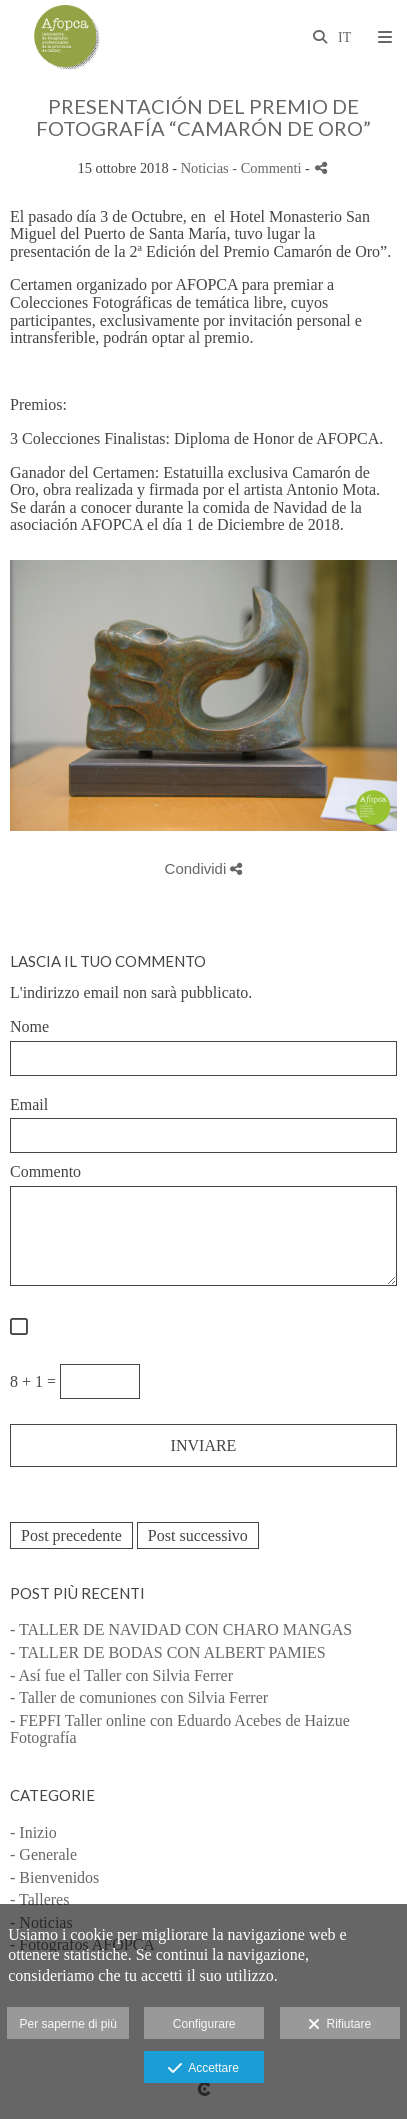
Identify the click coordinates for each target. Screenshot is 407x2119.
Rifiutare (339, 2025)
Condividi (204, 868)
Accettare (203, 2069)
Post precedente (71, 1535)
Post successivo (198, 1535)
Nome (29, 1026)
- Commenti (268, 168)
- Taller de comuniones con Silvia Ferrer (139, 1697)
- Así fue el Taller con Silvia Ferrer (121, 1675)
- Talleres (39, 1899)
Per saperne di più (67, 2024)
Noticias (205, 168)
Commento (45, 1171)
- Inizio (33, 1832)
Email (29, 1104)
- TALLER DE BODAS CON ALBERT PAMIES (168, 1652)
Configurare (204, 2024)
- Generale (43, 1854)
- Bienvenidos (54, 1877)
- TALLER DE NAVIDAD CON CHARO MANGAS (181, 1629)
